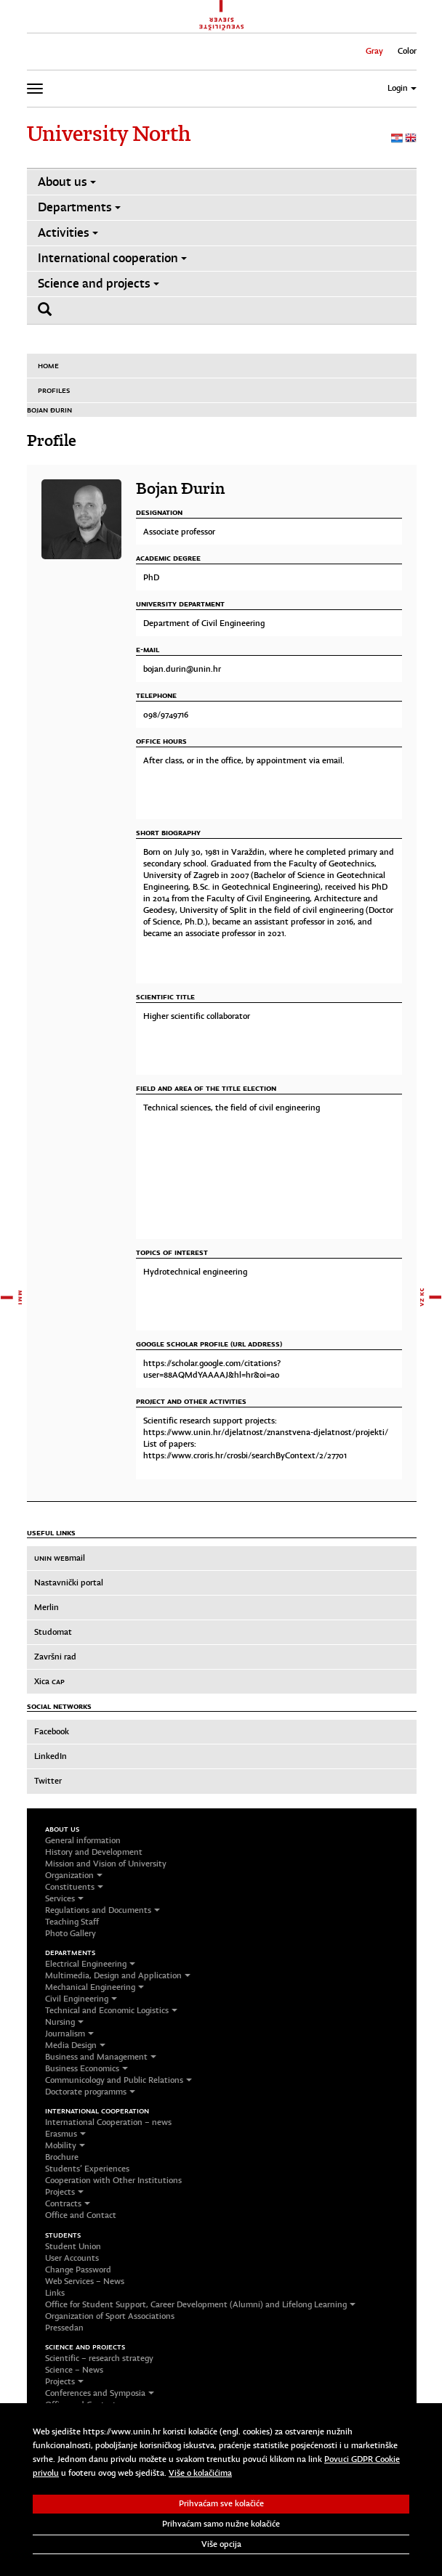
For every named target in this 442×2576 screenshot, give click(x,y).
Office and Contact (80, 2215)
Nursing (64, 2022)
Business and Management (100, 2057)
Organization (74, 1875)
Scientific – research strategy (99, 2358)
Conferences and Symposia (99, 2393)
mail (59, 1558)
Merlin (46, 1607)
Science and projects (98, 283)
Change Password (78, 2269)
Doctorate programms (90, 2092)
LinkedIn (50, 1756)
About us (67, 182)
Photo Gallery (70, 1933)
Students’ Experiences (87, 2168)
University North (108, 134)
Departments (79, 207)
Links (55, 2293)
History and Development (93, 1852)
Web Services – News (84, 2281)
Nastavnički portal (68, 1582)
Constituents (74, 1887)
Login (402, 88)
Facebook (51, 1731)
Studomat (53, 1632)
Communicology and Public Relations (118, 2080)
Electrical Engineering (90, 1964)
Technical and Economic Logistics (111, 2010)
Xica (49, 1681)
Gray (374, 51)
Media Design (75, 2045)
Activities (68, 232)
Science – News (74, 2370)
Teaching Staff (72, 1922)
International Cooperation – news (108, 2122)
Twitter (48, 1781)
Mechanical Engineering (94, 1987)
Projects (64, 2192)
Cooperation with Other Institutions (113, 2180)
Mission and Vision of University (105, 1863)
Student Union (73, 2246)
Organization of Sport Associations (109, 2316)
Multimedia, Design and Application (117, 1975)
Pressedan (64, 2328)
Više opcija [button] (221, 2544)
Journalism (69, 2033)
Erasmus (65, 2134)
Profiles (54, 390)
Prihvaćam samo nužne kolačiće (221, 2524)
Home (48, 365)
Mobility (65, 2145)
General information (83, 1840)
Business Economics (86, 2068)
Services (64, 1898)
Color (407, 51)
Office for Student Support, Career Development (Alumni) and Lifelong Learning (200, 2304)
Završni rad (55, 1656)
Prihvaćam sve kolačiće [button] (221, 2503)
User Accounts (72, 2258)
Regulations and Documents (102, 1910)
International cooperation (112, 258)
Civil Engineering (81, 1999)
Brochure (62, 2157)
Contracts (67, 2203)
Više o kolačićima (200, 2473)
